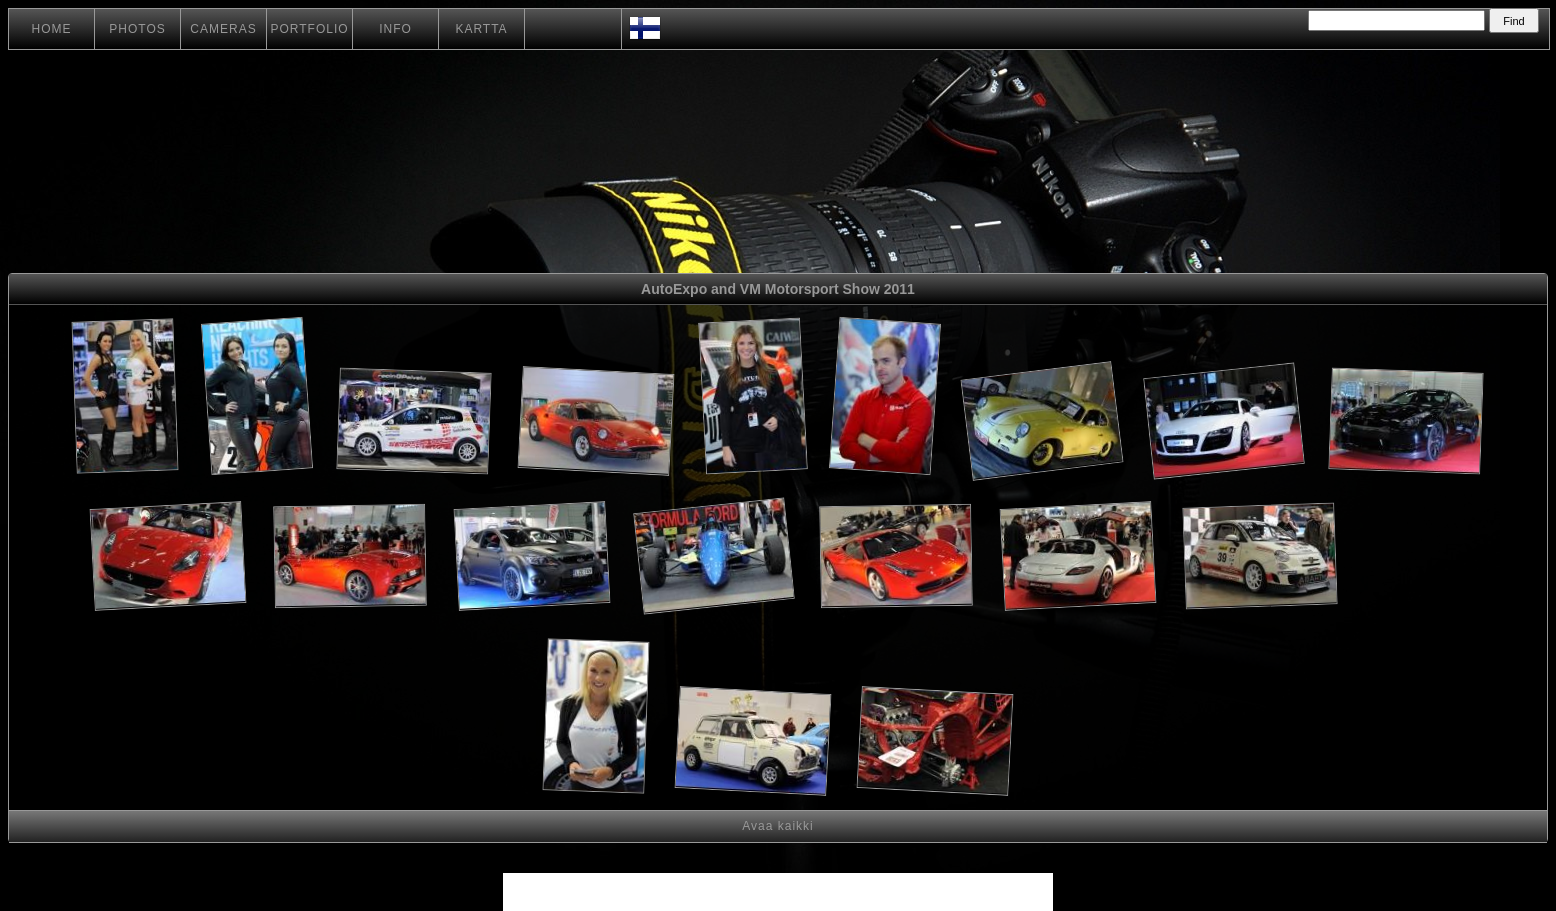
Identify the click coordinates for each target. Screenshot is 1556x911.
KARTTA (481, 29)
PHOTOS (137, 29)
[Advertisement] (1416, 559)
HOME (52, 29)
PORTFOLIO (309, 29)
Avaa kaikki (777, 826)
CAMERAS (223, 29)
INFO (395, 29)
